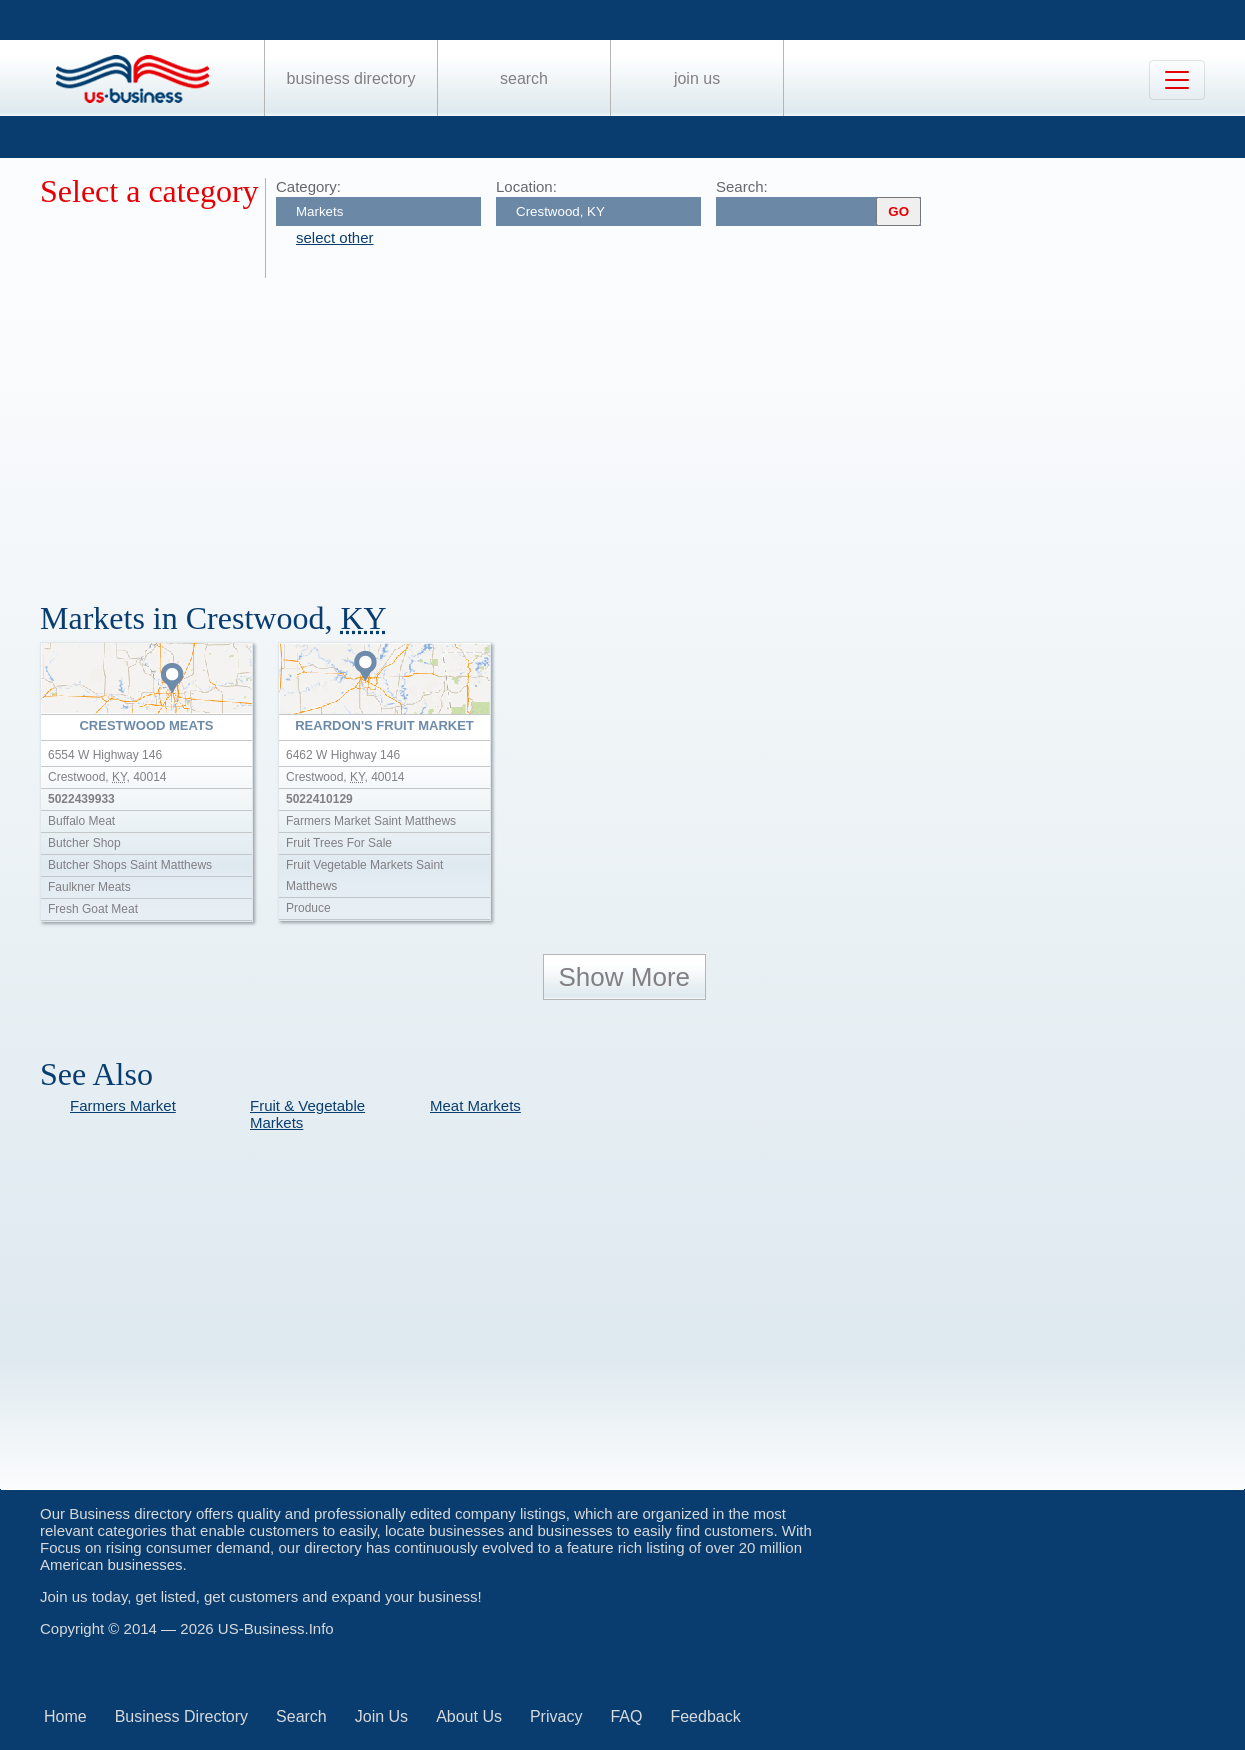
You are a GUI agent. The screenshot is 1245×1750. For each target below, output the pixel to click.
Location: (526, 186)
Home (65, 1716)
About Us (469, 1716)
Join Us (697, 78)
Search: (742, 186)
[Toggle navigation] (1177, 80)
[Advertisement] (640, 428)
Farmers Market (123, 1105)
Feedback (705, 1716)
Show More (625, 977)
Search (524, 78)
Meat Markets (475, 1105)
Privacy (556, 1716)
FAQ (626, 1716)
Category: (308, 186)
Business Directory (351, 78)
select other (335, 237)
